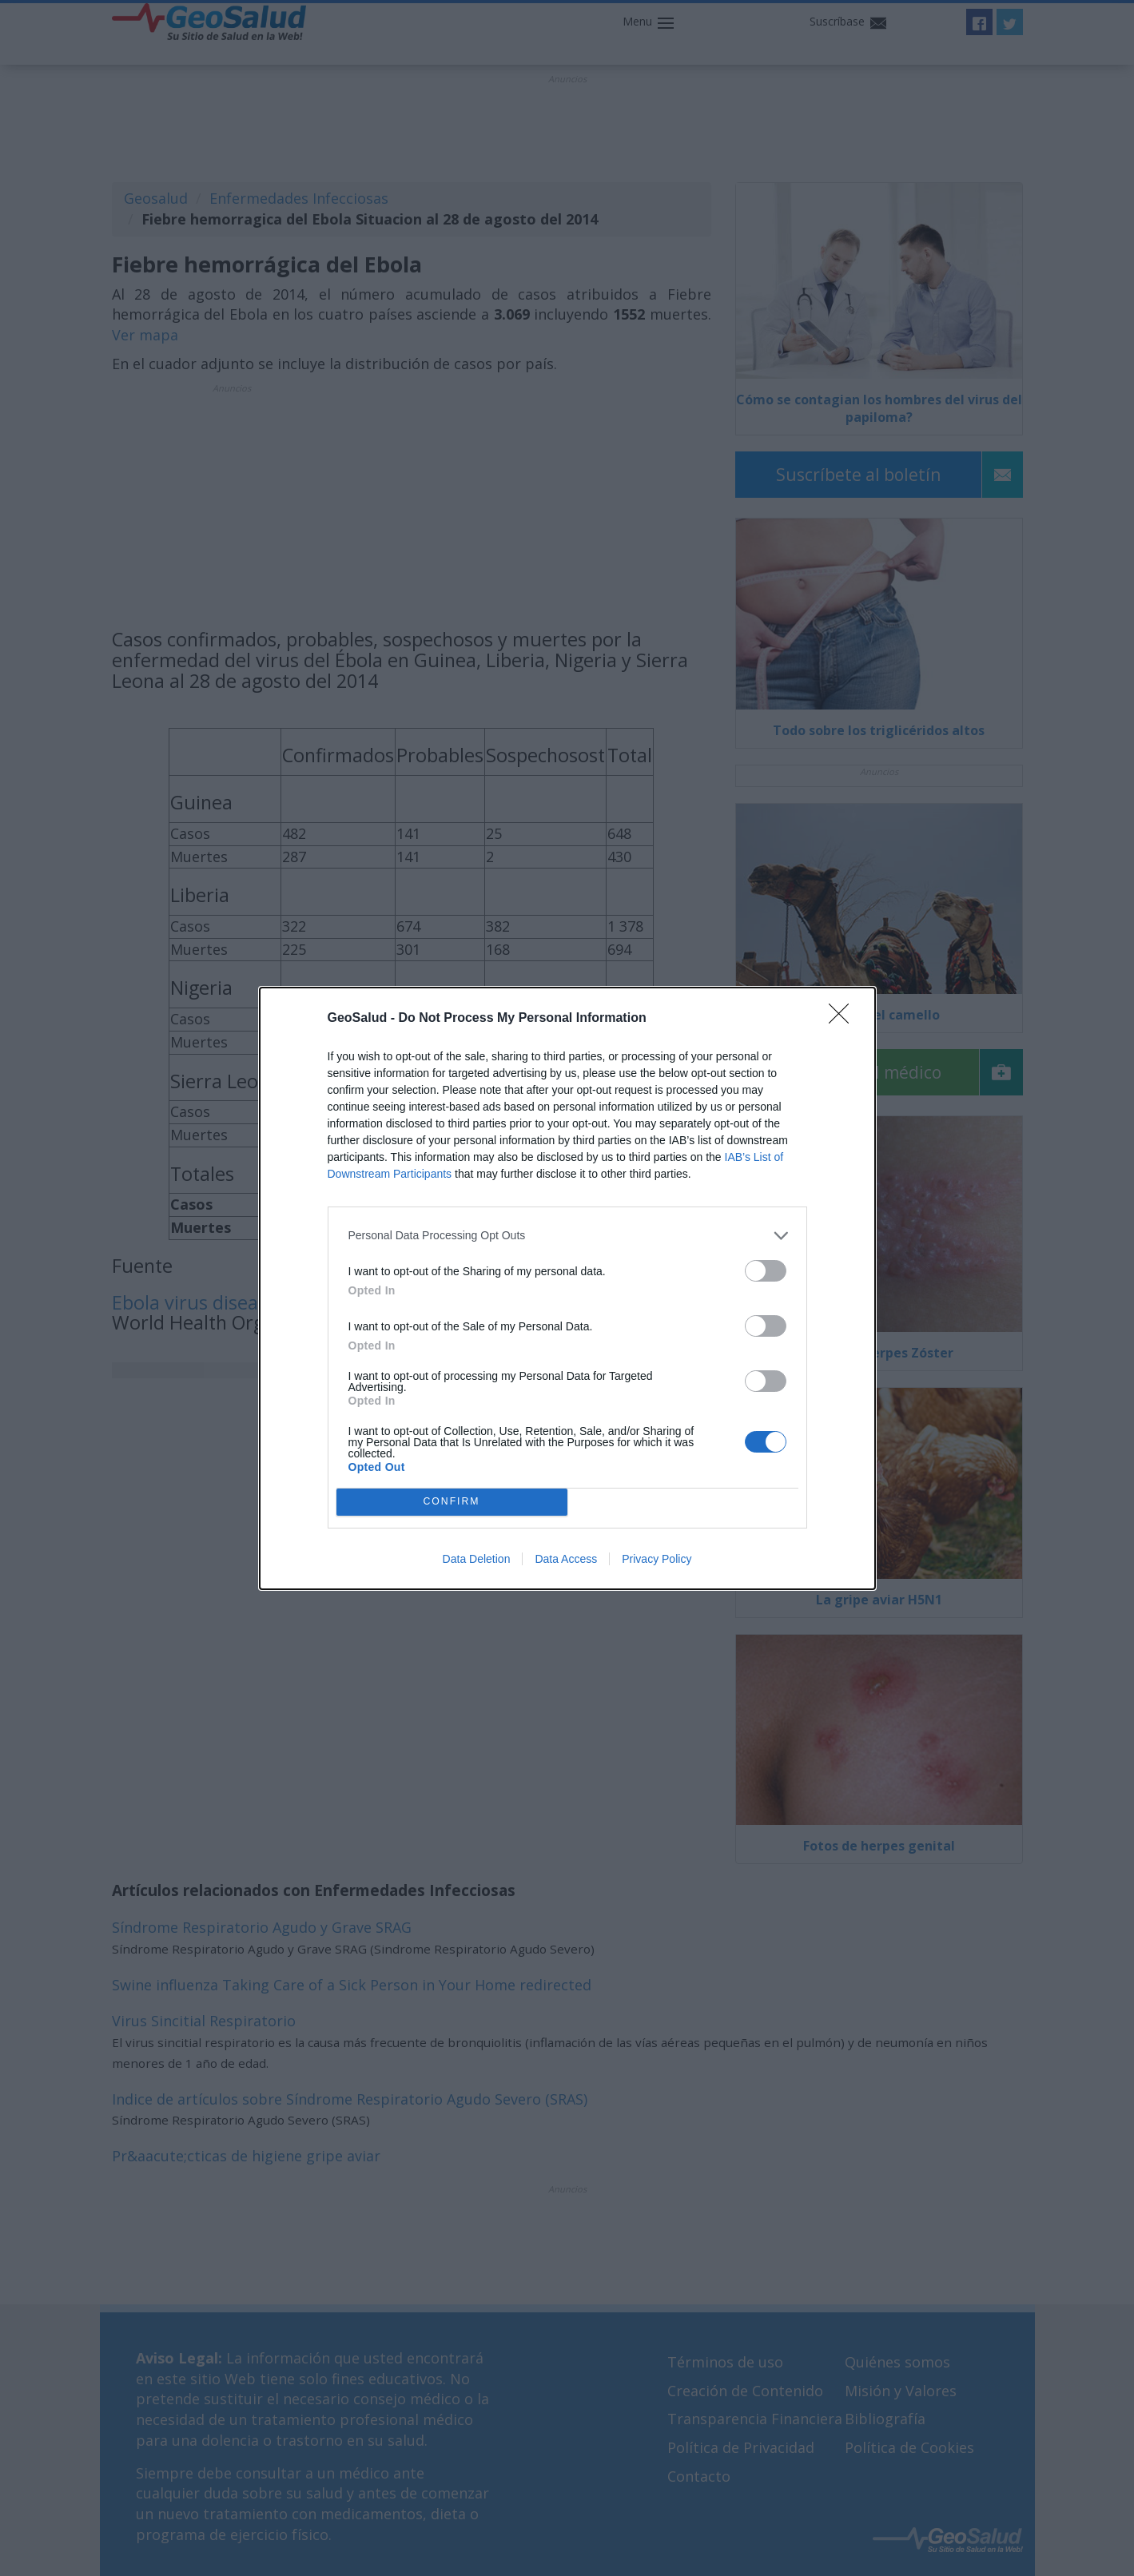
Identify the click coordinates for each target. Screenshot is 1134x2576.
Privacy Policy (656, 1558)
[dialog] (567, 1288)
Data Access (566, 1558)
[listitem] (567, 1235)
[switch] (765, 1271)
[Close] (844, 1019)
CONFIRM (452, 1502)
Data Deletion (477, 1558)
